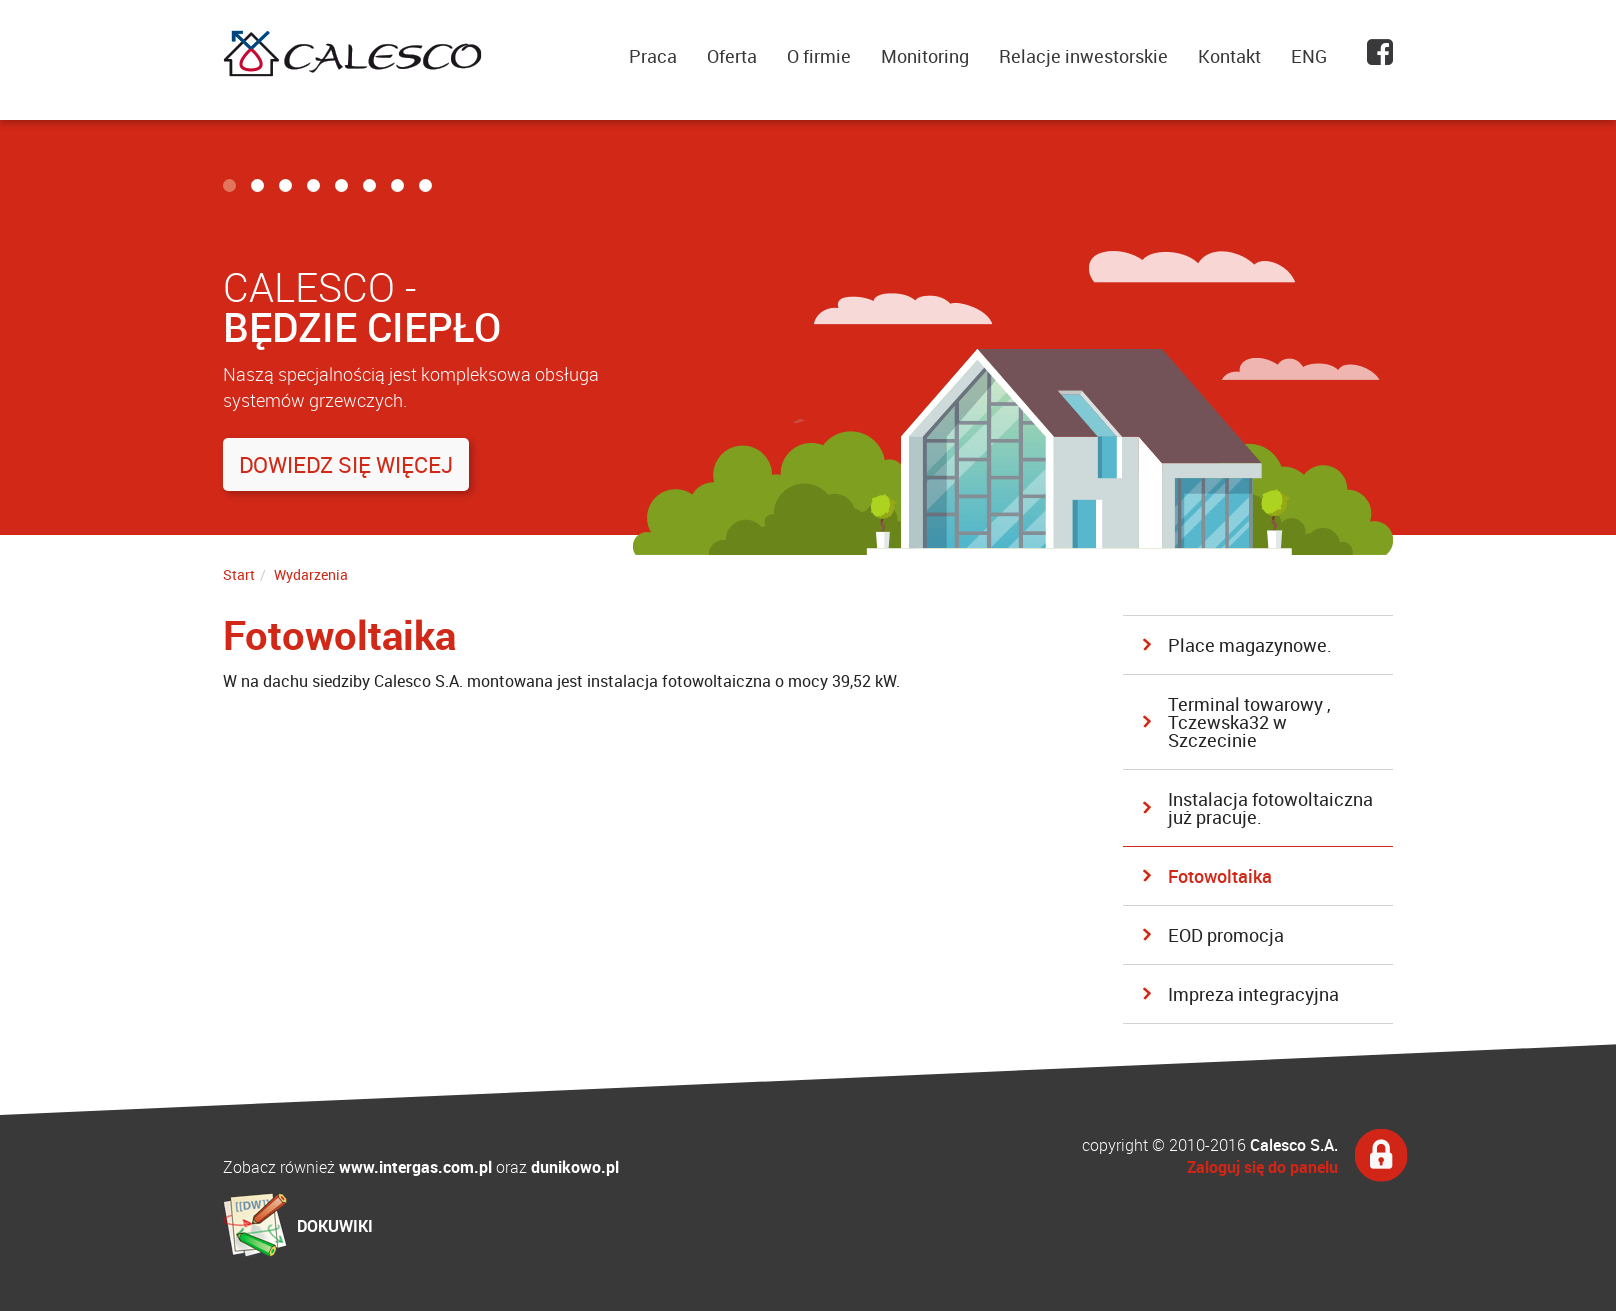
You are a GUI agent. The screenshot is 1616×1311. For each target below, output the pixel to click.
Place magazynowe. (1250, 645)
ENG (1309, 56)
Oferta (732, 56)
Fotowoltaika (1220, 876)
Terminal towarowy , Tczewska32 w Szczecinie (1249, 722)
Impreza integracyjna (1253, 994)
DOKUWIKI (335, 1226)
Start (239, 574)
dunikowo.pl (575, 1167)
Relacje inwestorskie (1083, 56)
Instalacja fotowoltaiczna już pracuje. (1270, 808)
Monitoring (925, 56)
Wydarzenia (311, 574)
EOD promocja (1226, 935)
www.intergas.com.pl (415, 1167)
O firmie (819, 56)
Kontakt (1229, 56)
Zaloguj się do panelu (1262, 1167)
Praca (653, 56)
